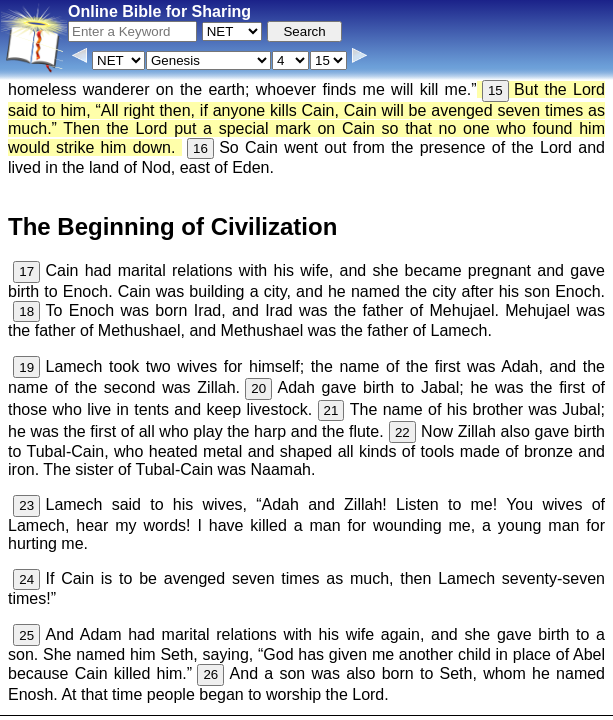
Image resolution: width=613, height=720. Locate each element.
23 (26, 505)
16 (200, 148)
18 (26, 311)
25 (26, 635)
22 (402, 432)
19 (26, 367)
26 (210, 674)
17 (26, 271)
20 (258, 388)
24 (26, 579)
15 (495, 90)
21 (331, 410)
